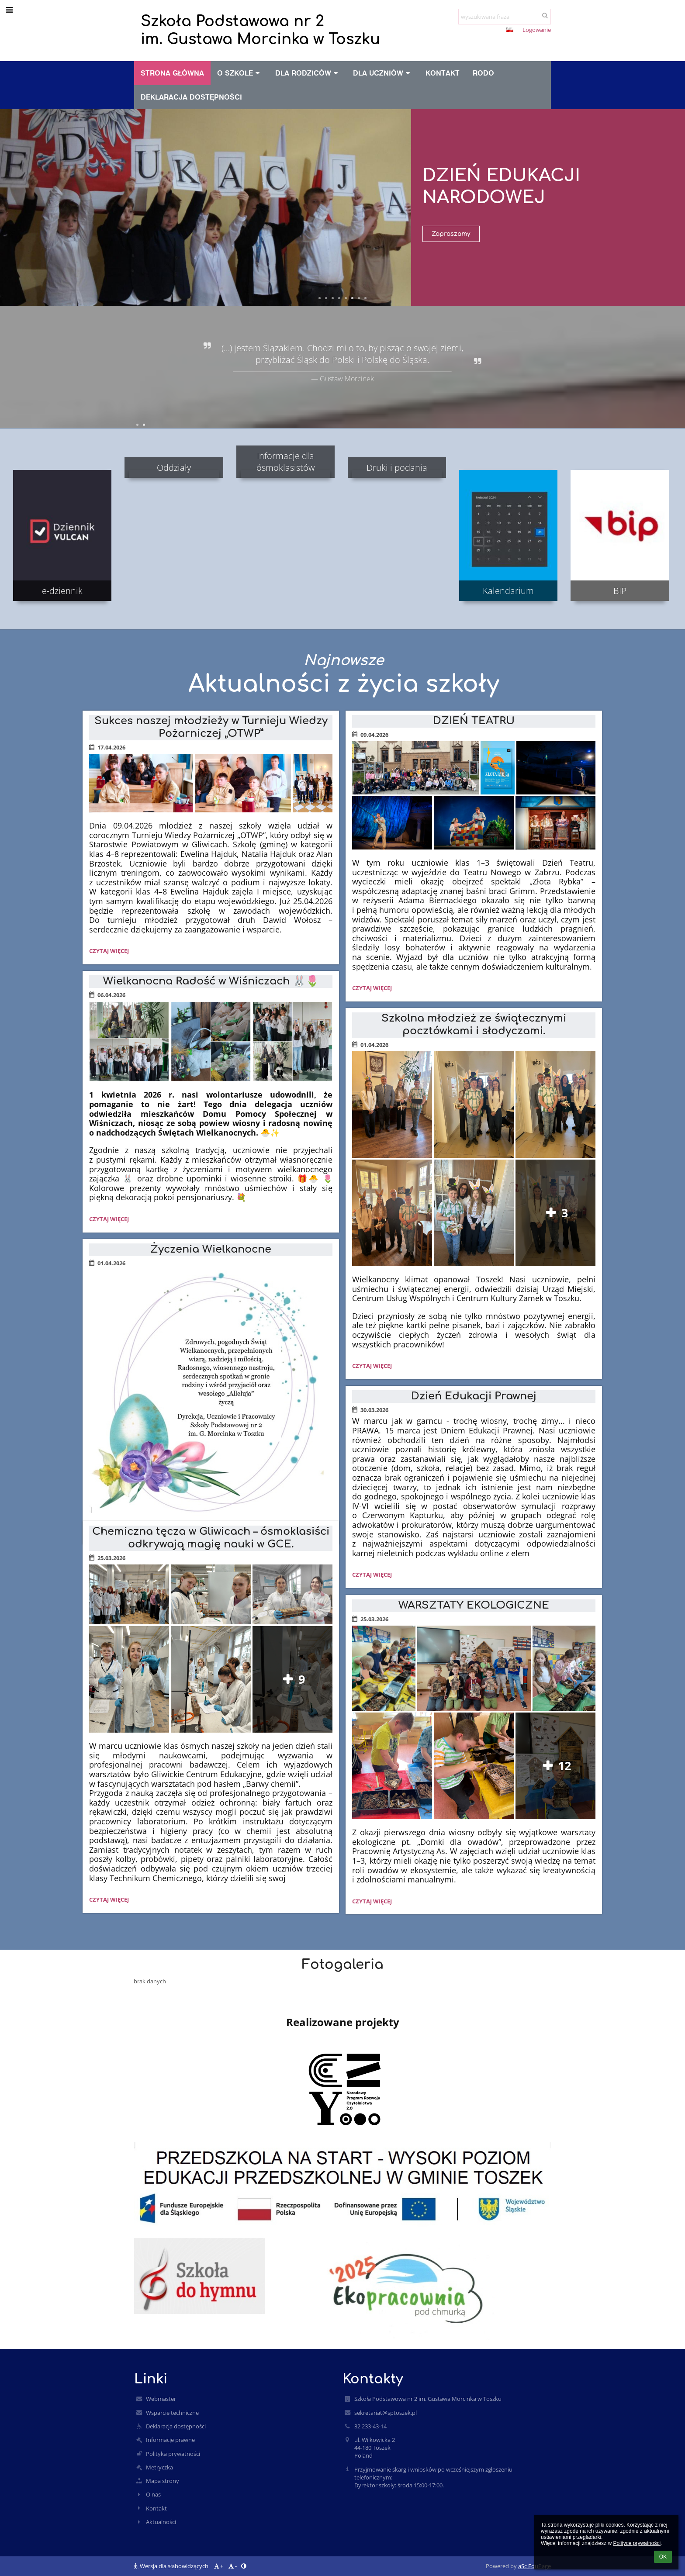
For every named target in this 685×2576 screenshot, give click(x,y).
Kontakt (156, 2508)
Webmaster (161, 2399)
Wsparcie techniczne (172, 2413)
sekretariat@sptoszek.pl (385, 2413)
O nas (153, 2494)
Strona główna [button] (172, 73)
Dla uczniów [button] (382, 73)
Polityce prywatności (637, 2543)
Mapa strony (162, 2481)
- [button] (480, 31)
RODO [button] (483, 73)
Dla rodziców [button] (307, 73)
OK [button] (663, 2557)
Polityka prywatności (173, 2454)
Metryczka (159, 2467)
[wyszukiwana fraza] (504, 16)
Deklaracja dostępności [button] (191, 97)
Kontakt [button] (443, 73)
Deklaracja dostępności (176, 2426)
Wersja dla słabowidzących (172, 2566)
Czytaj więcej (109, 952)
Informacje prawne (170, 2440)
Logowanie (536, 30)
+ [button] (467, 31)
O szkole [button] (239, 73)
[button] (509, 29)
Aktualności (161, 2522)
